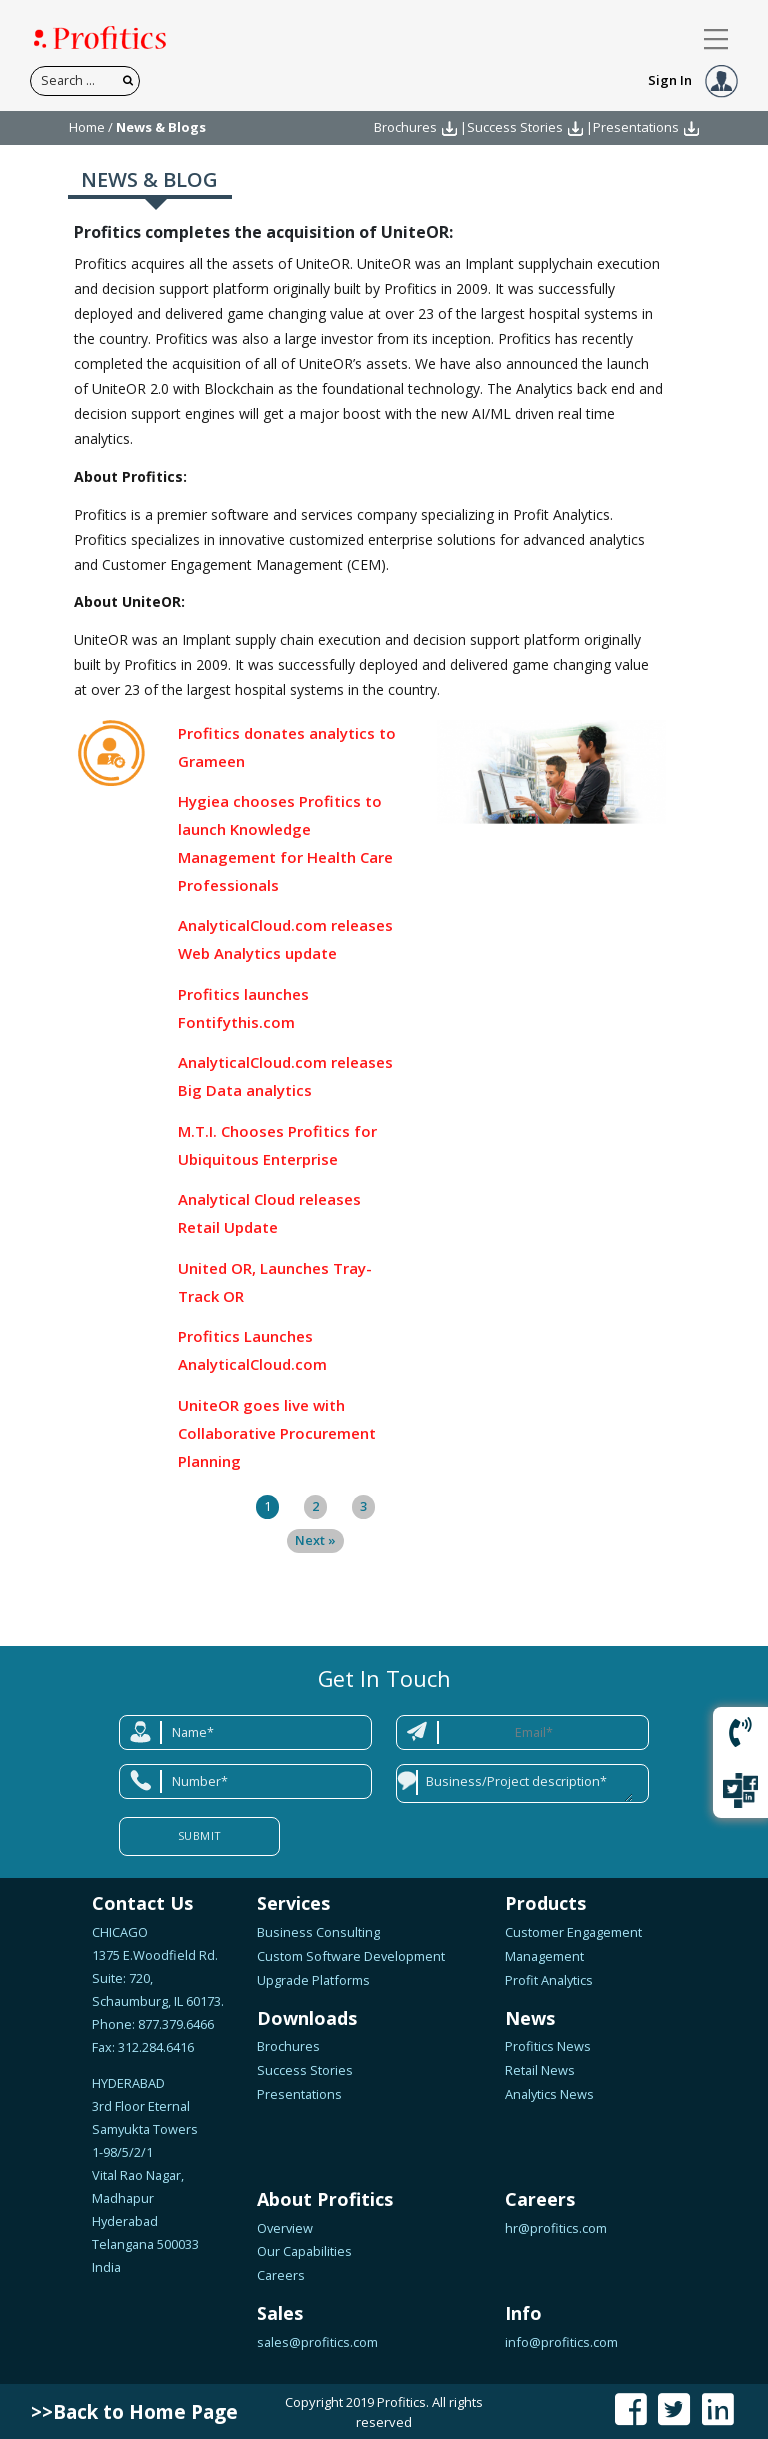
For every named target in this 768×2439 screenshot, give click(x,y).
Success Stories (515, 127)
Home (87, 127)
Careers (281, 2275)
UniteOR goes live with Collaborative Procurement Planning (277, 1433)
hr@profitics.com (556, 2228)
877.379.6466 (174, 2024)
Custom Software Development (351, 1956)
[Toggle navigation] (716, 39)
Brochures (405, 127)
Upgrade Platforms (313, 1980)
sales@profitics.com (317, 2342)
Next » (315, 1540)
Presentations (636, 127)
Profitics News (548, 2046)
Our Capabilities (304, 2251)
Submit (200, 1835)
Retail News (540, 2070)
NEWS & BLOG (149, 179)
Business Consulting (318, 1932)
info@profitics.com (561, 2342)
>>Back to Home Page (134, 2412)
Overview (285, 2228)
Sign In (693, 80)
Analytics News (549, 2094)
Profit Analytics (549, 1980)
